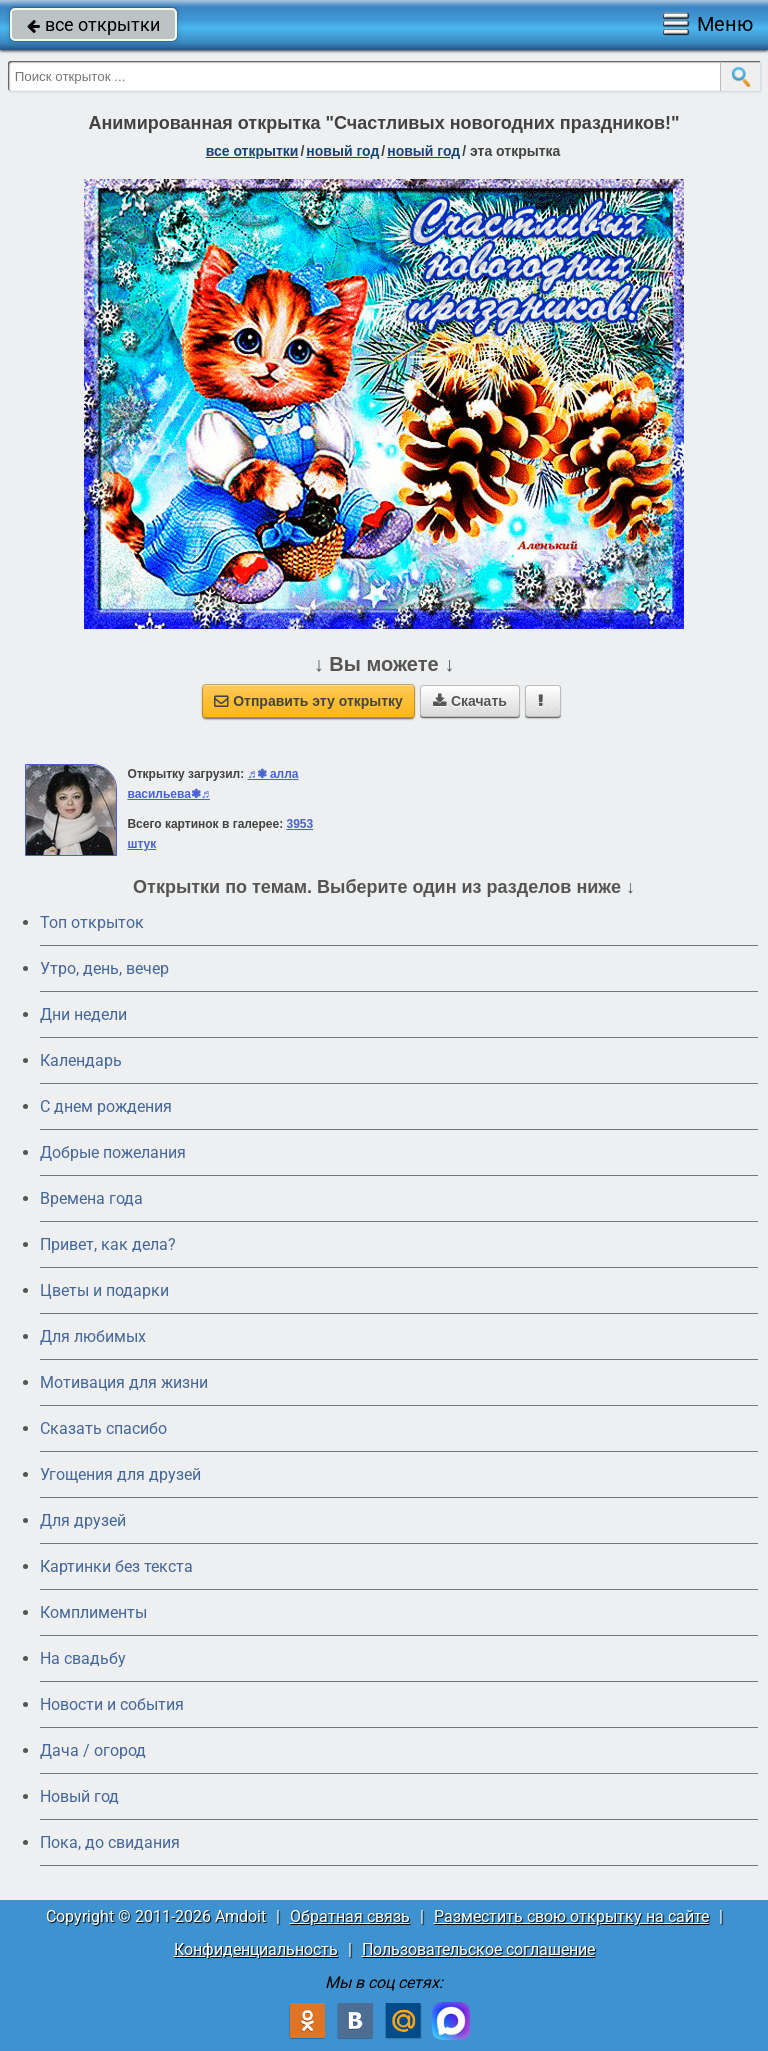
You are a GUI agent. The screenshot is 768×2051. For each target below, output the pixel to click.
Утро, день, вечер (104, 968)
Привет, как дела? (108, 1244)
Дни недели (83, 1014)
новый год (342, 151)
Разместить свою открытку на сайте (571, 1916)
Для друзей (83, 1520)
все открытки (93, 24)
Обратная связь (350, 1916)
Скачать (470, 701)
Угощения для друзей (120, 1474)
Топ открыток (92, 922)
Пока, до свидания (110, 1842)
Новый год (79, 1796)
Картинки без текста (116, 1566)
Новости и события (112, 1704)
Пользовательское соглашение (478, 1949)
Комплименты (93, 1612)
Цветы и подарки (104, 1290)
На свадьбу (83, 1658)
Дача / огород (93, 1750)
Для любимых (93, 1336)
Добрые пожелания (113, 1152)
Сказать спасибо (103, 1428)
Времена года (91, 1198)
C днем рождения (106, 1106)
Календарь (81, 1060)
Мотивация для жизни (124, 1382)
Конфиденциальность (256, 1949)
